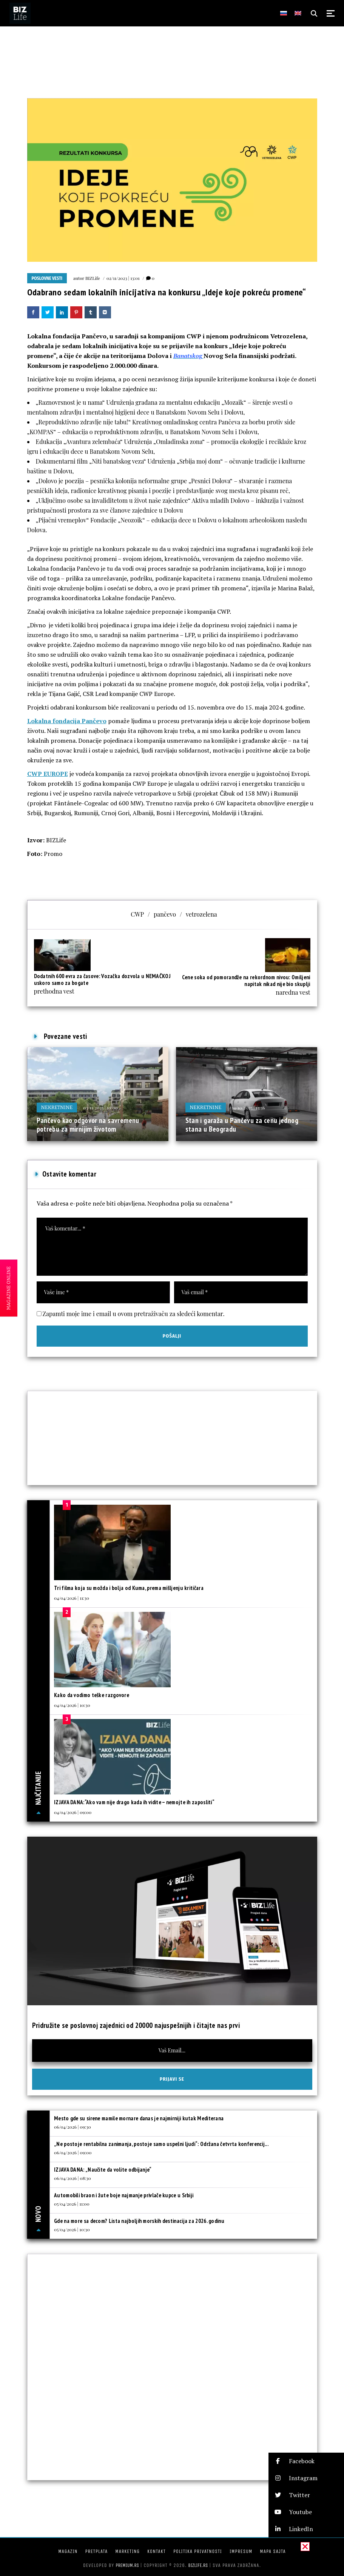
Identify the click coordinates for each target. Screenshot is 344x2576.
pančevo (165, 914)
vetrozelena (201, 914)
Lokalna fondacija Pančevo (66, 721)
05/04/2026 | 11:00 (71, 2204)
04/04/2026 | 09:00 (72, 1812)
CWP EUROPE (47, 774)
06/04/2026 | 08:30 (72, 2178)
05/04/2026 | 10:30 (72, 2229)
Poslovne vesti (47, 278)
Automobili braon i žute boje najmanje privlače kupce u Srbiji (123, 2195)
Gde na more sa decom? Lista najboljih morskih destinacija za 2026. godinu (139, 2220)
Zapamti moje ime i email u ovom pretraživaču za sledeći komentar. (134, 1314)
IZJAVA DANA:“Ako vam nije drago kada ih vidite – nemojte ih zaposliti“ (134, 1802)
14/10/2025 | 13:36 (248, 1107)
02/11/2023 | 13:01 (123, 278)
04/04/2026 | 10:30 (72, 1705)
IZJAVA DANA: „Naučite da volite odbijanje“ (103, 2169)
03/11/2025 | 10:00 (100, 1107)
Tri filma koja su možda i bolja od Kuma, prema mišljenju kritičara (129, 1587)
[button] (306, 2461)
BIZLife (92, 278)
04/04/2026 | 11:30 (71, 1598)
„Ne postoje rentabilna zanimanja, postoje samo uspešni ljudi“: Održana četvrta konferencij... (161, 2143)
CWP (137, 914)
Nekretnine (57, 1107)
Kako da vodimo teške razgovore (91, 1695)
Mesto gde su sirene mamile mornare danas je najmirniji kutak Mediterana (139, 2118)
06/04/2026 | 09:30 (72, 2127)
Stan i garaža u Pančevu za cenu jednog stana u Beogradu (241, 1125)
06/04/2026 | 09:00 (72, 2152)
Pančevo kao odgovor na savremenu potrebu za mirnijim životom (88, 1125)
